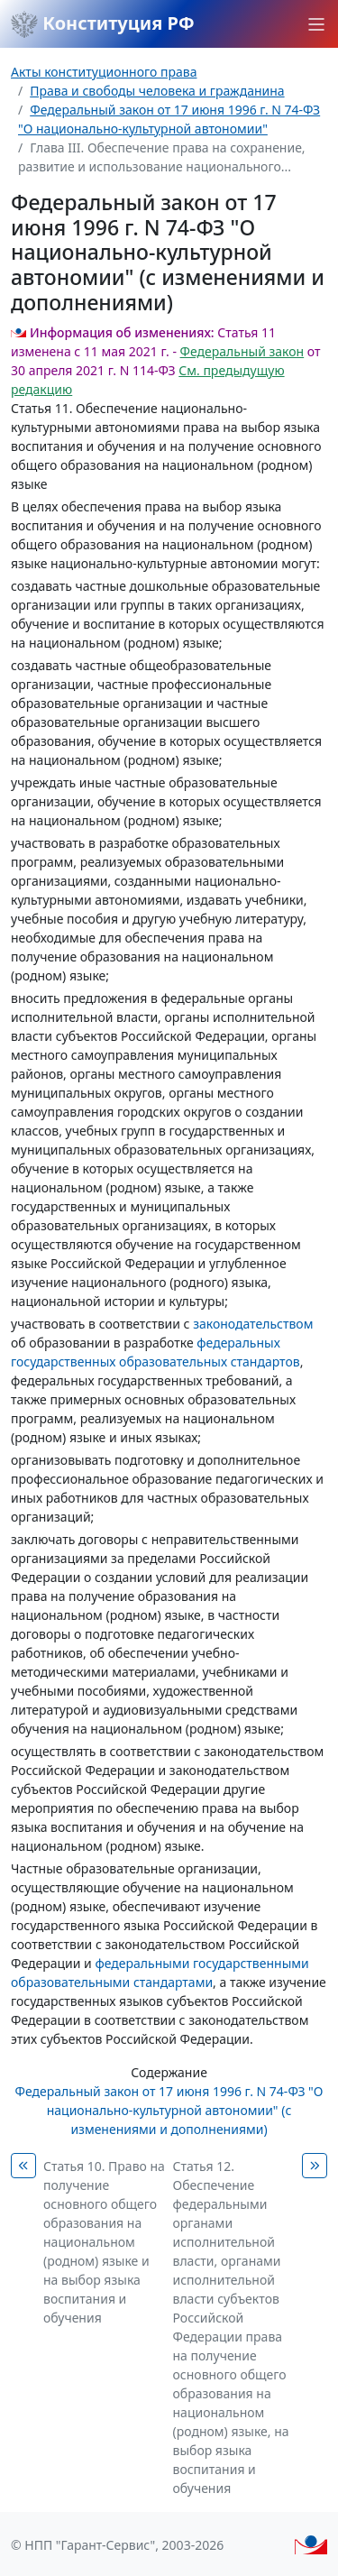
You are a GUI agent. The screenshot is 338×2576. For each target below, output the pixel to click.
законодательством (253, 1323)
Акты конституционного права (103, 71)
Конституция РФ (103, 24)
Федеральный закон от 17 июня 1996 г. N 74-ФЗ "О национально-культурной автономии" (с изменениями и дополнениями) (169, 2110)
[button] (316, 24)
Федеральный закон (242, 351)
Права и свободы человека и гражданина (157, 90)
